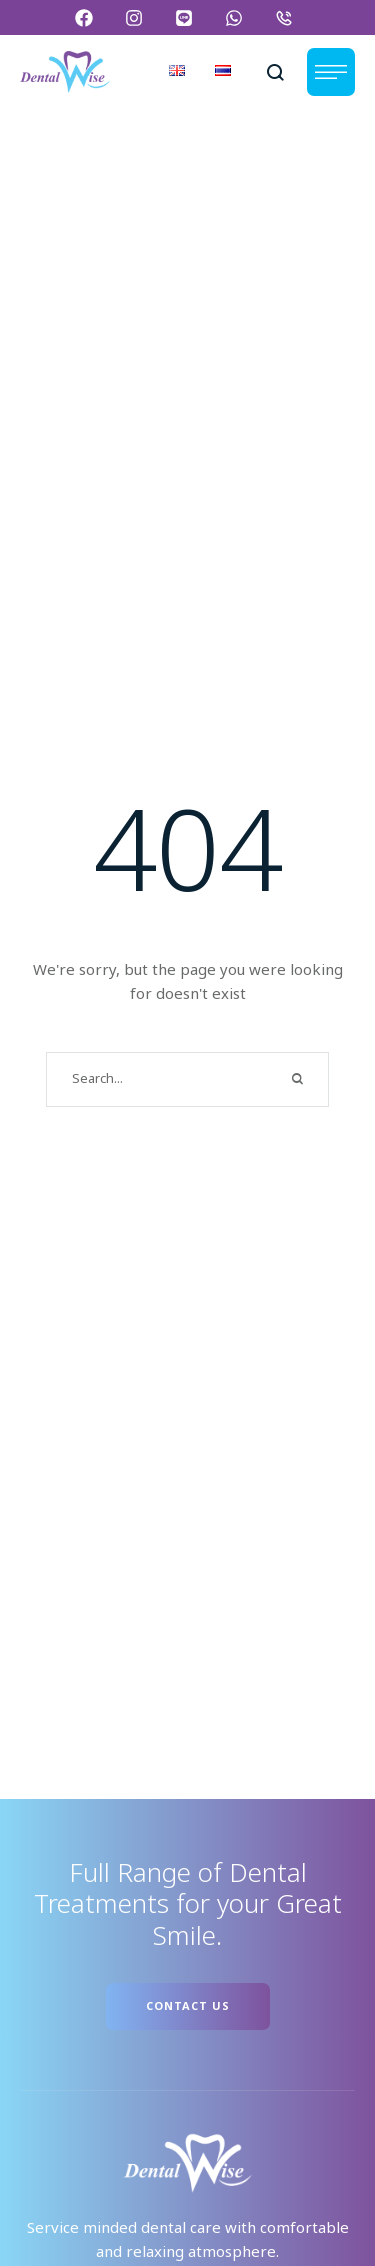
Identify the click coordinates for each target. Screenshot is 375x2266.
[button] (87, 18)
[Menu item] (177, 72)
